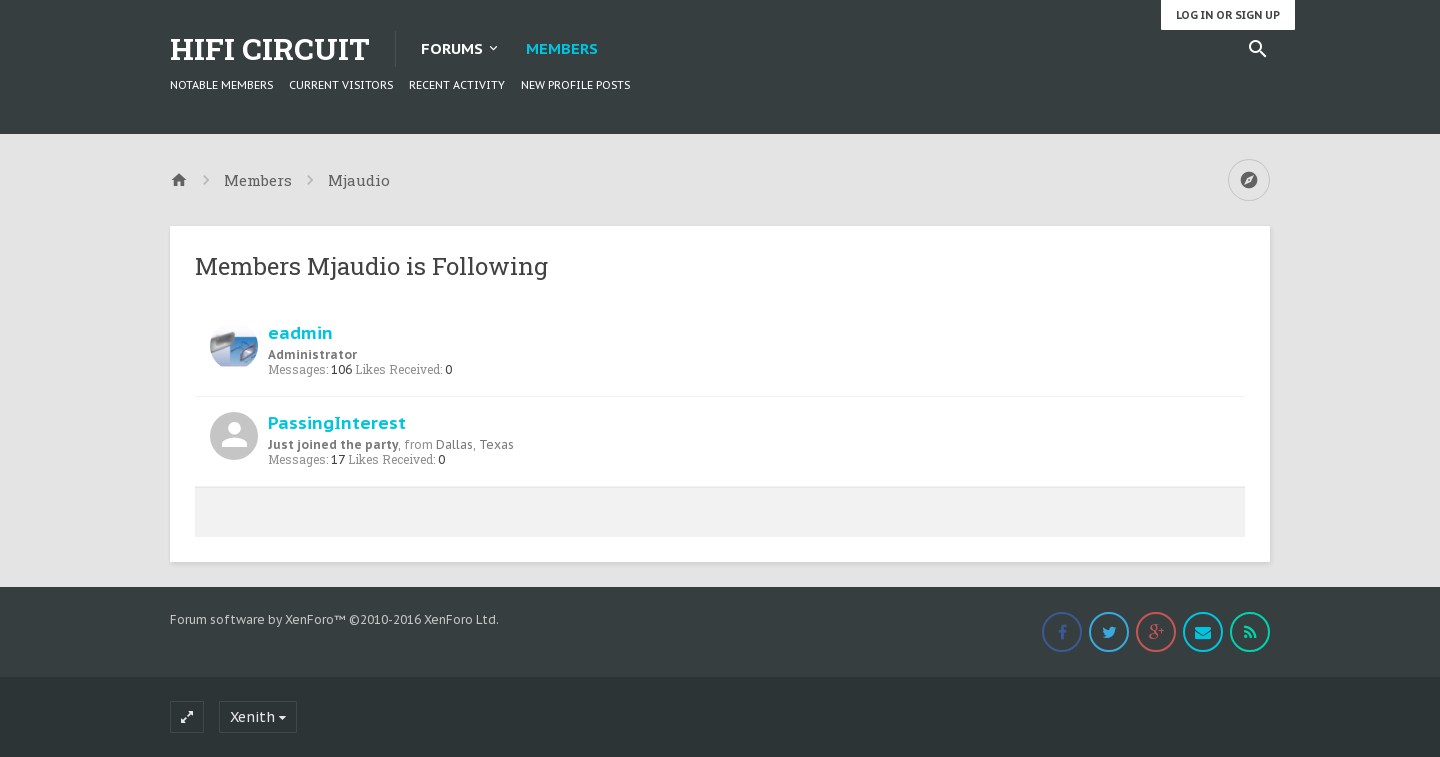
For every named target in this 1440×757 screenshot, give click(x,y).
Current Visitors (341, 85)
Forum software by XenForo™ (334, 619)
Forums (452, 48)
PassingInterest (337, 422)
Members (562, 48)
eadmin (300, 332)
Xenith (252, 717)
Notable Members (221, 85)
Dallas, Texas (475, 444)
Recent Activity (457, 85)
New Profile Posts (575, 85)
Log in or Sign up (1228, 15)
